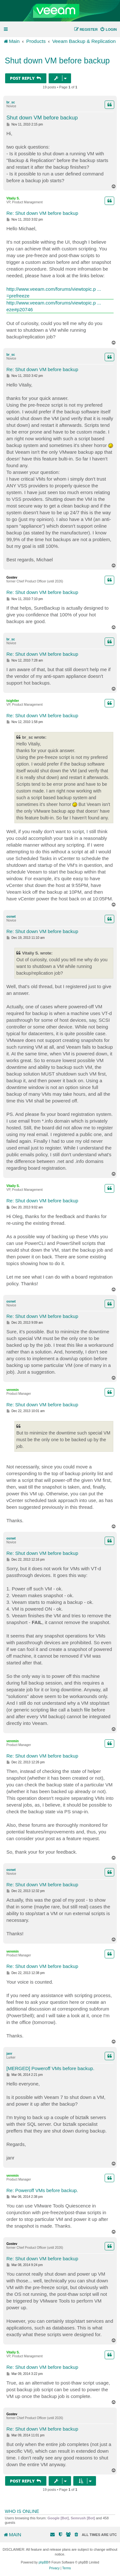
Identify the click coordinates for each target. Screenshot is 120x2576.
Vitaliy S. (13, 198)
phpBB (43, 2562)
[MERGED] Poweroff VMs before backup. (50, 2068)
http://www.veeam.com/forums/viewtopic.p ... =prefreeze (53, 292)
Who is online (22, 2511)
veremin (12, 1390)
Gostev (11, 577)
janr (9, 2053)
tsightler (12, 701)
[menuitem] (108, 29)
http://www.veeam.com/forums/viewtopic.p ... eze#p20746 (53, 306)
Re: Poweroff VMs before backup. (42, 2190)
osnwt (11, 916)
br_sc (10, 102)
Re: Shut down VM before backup (42, 213)
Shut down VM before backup (57, 60)
